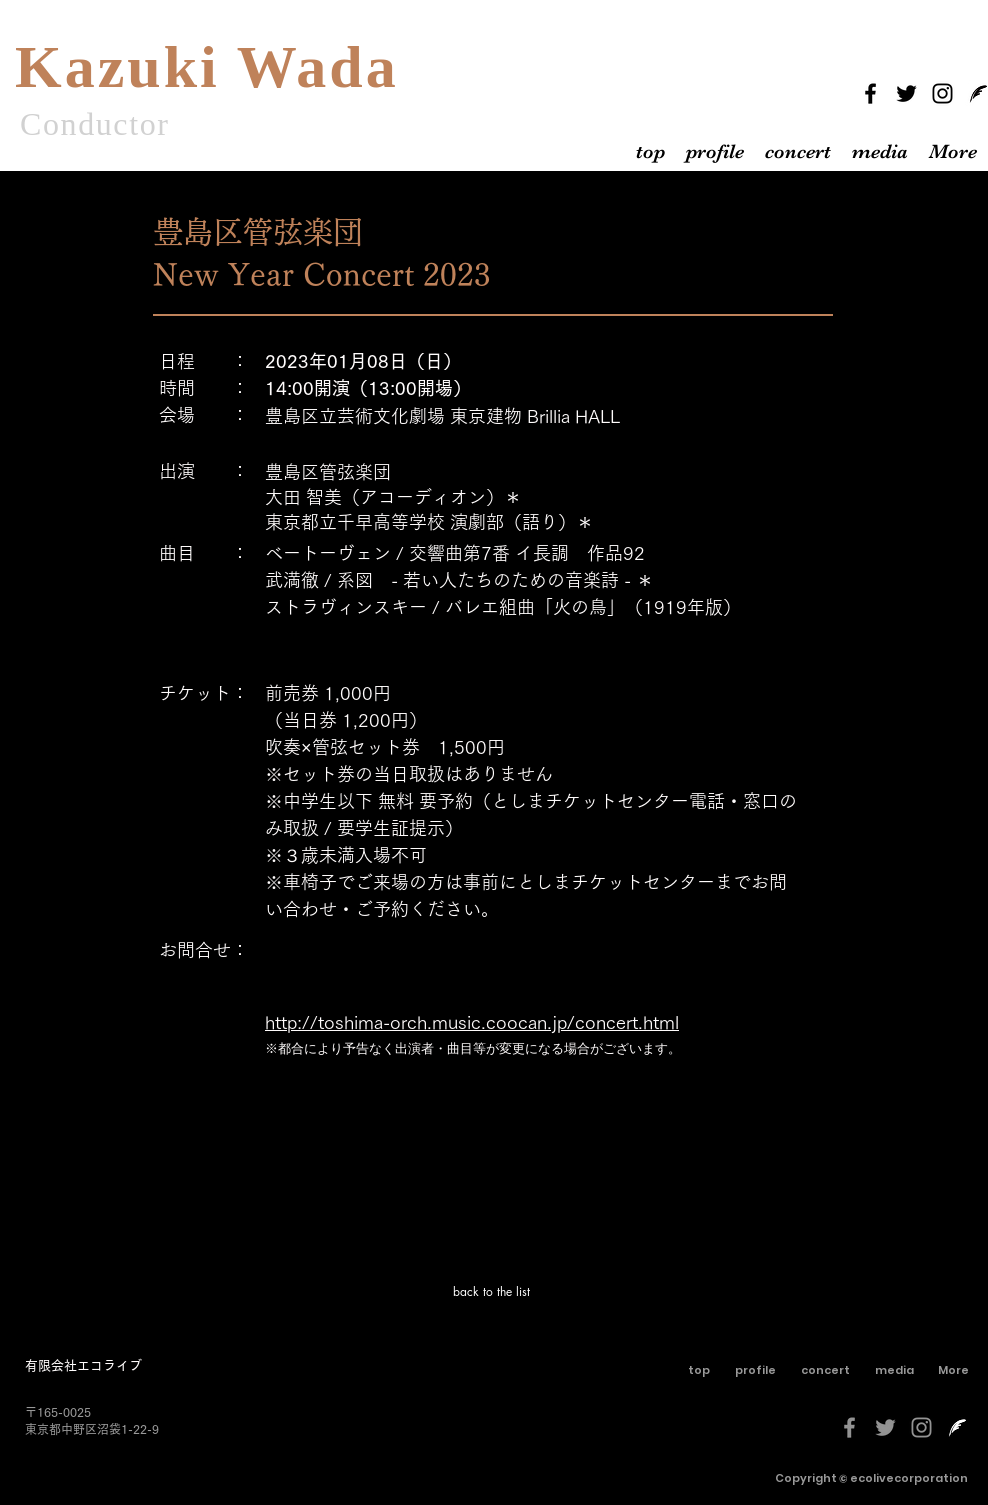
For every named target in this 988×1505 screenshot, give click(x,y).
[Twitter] (906, 93)
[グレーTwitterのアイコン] (885, 1427)
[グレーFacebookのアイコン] (849, 1427)
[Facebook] (870, 93)
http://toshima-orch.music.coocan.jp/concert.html (472, 1022)
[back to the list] (493, 1292)
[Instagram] (942, 93)
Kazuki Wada (207, 67)
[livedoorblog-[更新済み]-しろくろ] (957, 1427)
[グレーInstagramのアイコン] (921, 1427)
